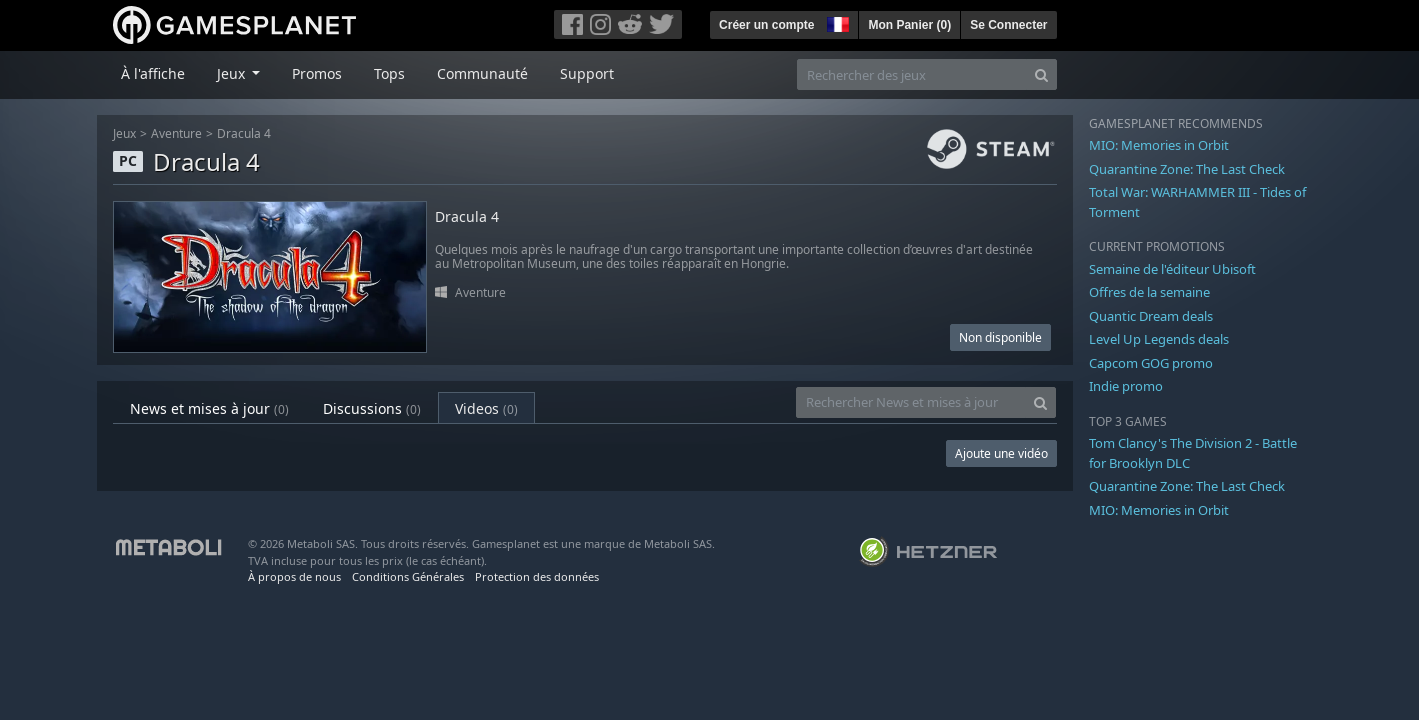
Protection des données (537, 576)
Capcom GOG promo (1151, 363)
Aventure (176, 133)
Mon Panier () (909, 25)
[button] (836, 22)
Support (587, 73)
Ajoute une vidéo (1001, 453)
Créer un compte (766, 25)
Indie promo (1126, 386)
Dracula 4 (244, 133)
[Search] (1041, 74)
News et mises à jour (209, 408)
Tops (389, 73)
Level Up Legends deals (1159, 339)
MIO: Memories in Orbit (1159, 145)
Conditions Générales (408, 576)
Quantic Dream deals (1151, 316)
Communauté (482, 73)
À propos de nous (294, 576)
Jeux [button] (233, 73)
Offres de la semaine (1149, 292)
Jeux (124, 133)
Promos (317, 73)
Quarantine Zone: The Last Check (1187, 169)
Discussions (372, 408)
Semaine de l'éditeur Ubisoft (1172, 269)
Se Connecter (1008, 25)
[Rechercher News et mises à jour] (911, 402)
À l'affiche (153, 73)
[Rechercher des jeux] (912, 74)
